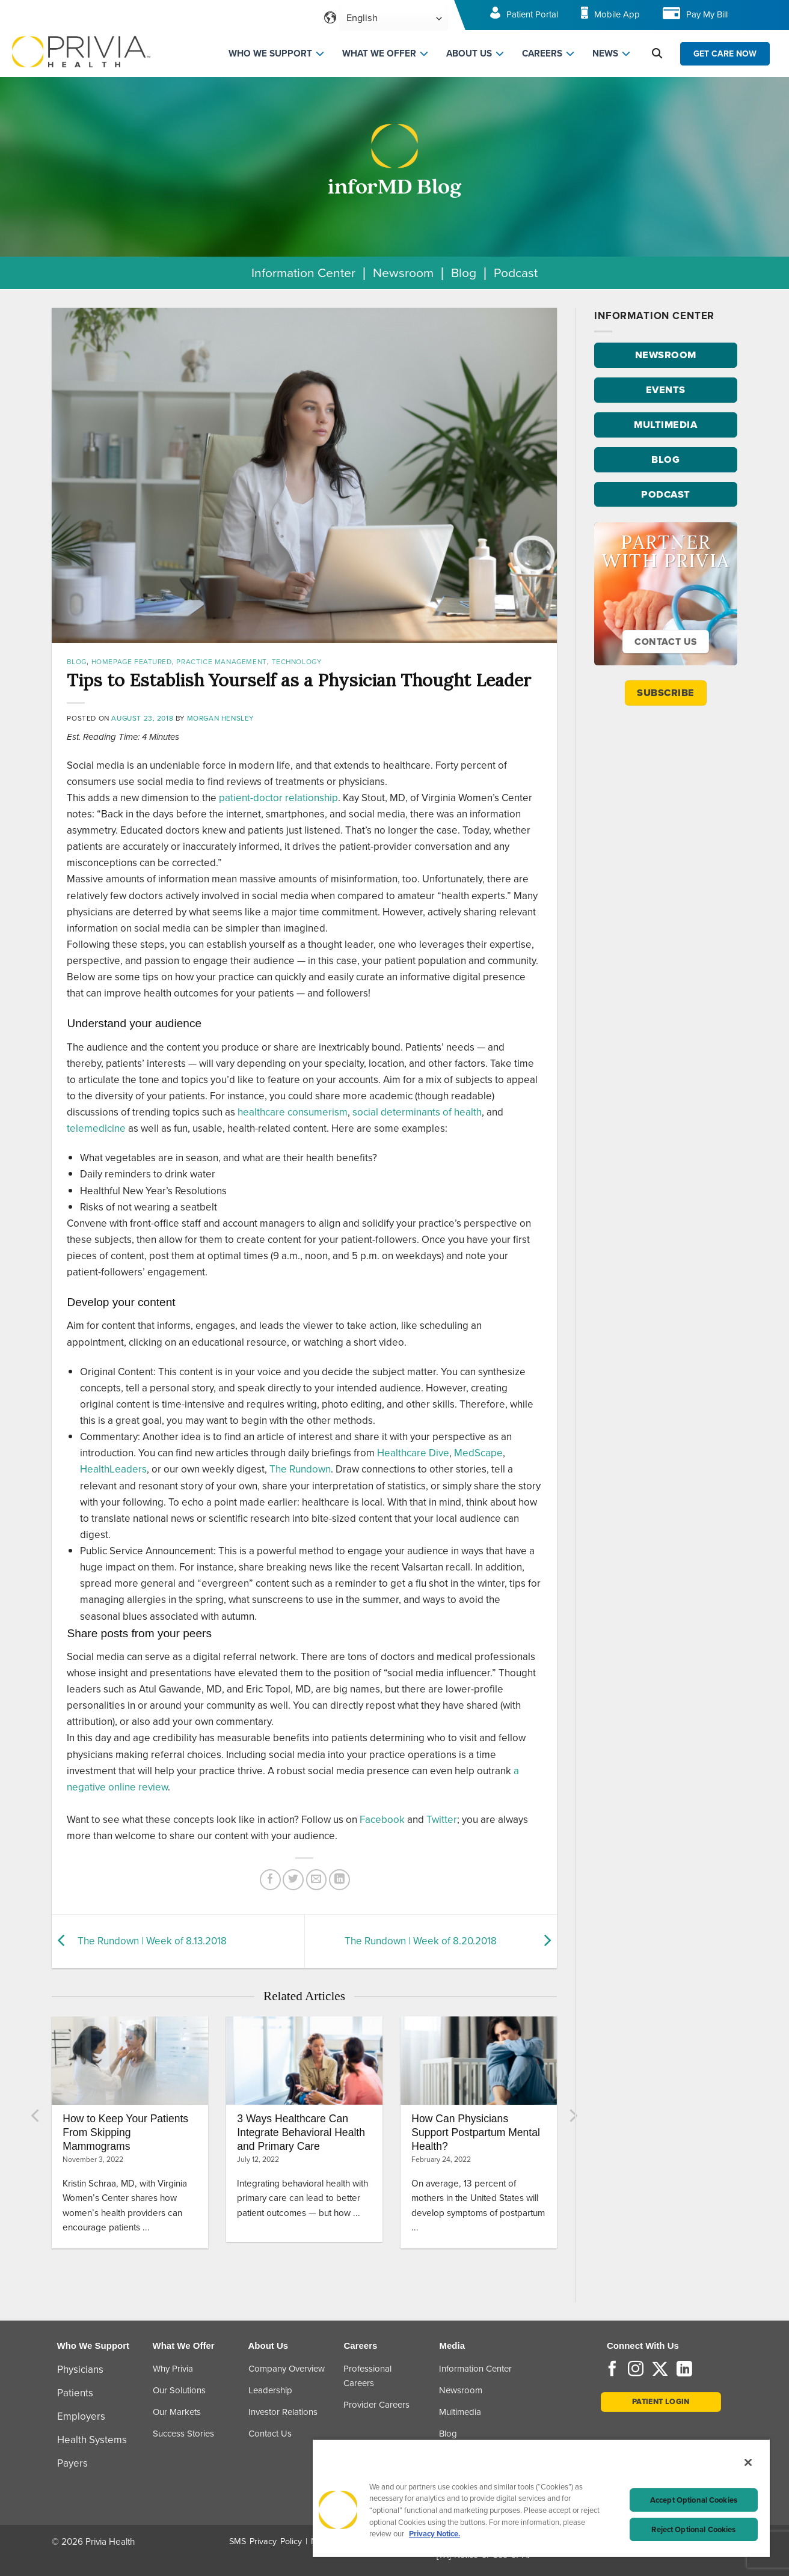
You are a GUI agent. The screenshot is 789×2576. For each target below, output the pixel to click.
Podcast (516, 272)
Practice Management (221, 661)
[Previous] (36, 2116)
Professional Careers (367, 2376)
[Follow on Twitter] (660, 2369)
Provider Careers (376, 2404)
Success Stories (183, 2433)
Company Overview (286, 2368)
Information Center (303, 272)
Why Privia (173, 2368)
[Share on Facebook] (270, 1879)
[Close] (748, 2462)
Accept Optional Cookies (693, 2500)
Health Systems (92, 2439)
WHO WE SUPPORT (270, 53)
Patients (75, 2393)
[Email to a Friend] (316, 1879)
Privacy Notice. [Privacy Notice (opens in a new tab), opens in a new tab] (434, 2533)
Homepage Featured (131, 661)
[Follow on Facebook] (612, 2369)
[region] (541, 2497)
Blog (463, 272)
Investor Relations (283, 2412)
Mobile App (617, 14)
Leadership (270, 2390)
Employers (81, 2416)
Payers (72, 2463)
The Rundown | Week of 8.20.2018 (421, 1941)
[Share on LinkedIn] (339, 1879)
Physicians (80, 2369)
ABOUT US (469, 53)
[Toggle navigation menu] (763, 18)
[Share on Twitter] (293, 1879)
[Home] (81, 50)
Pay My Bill (707, 14)
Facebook (382, 1819)
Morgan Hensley (220, 718)
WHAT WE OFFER (379, 53)
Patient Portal (532, 14)
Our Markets (177, 2412)
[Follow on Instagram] (635, 2369)
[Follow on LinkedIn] (684, 2369)
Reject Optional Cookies (693, 2529)
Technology (297, 661)
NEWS (605, 53)
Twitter (441, 1819)
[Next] (572, 2116)
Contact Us (270, 2433)
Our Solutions (179, 2390)
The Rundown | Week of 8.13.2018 (152, 1941)
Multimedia (460, 2412)
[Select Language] (393, 18)
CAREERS (542, 53)
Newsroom (403, 272)
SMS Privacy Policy (265, 2541)
